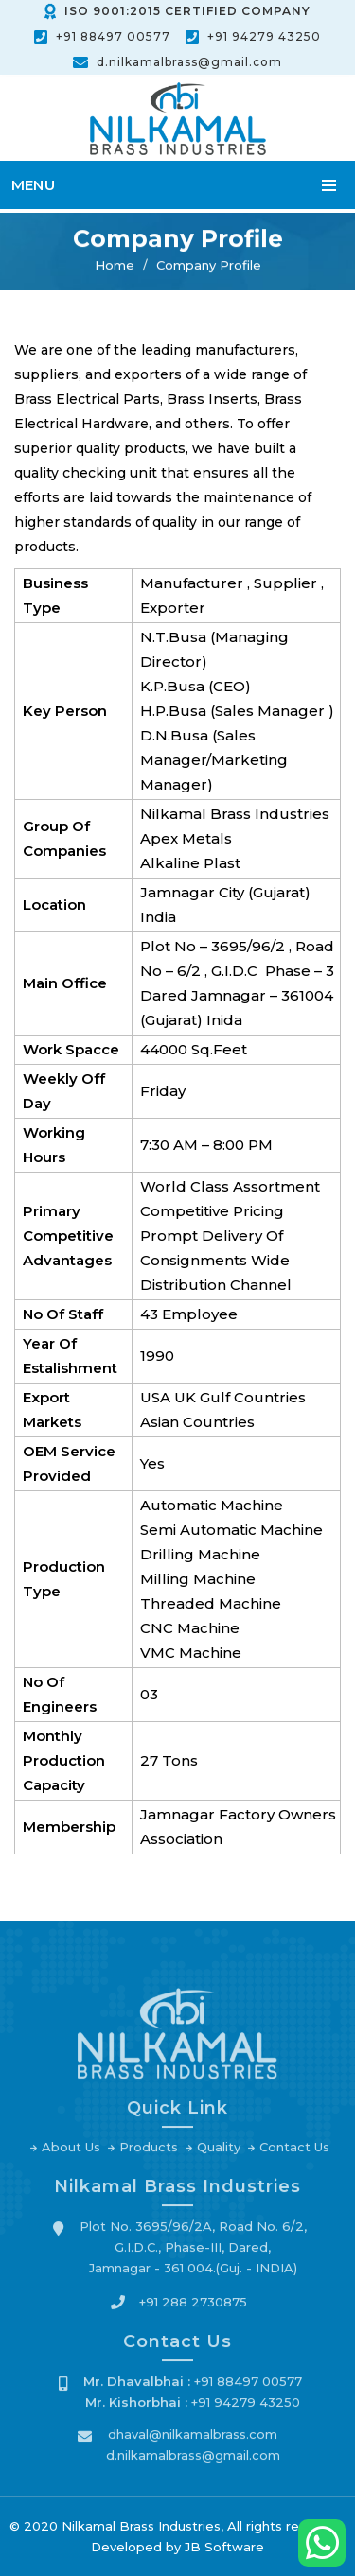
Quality (218, 2152)
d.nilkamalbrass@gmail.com (189, 62)
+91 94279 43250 (264, 36)
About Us (71, 2152)
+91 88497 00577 (113, 36)
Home (114, 265)
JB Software (224, 2546)
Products (148, 2152)
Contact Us (294, 2152)
